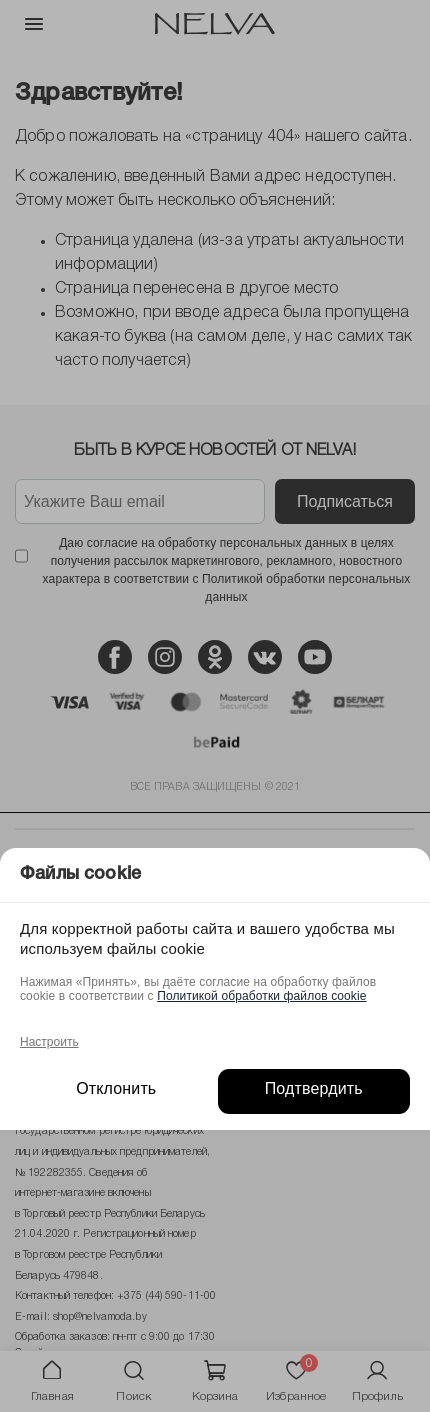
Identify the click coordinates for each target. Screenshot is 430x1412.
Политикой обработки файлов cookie (261, 996)
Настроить (49, 1042)
